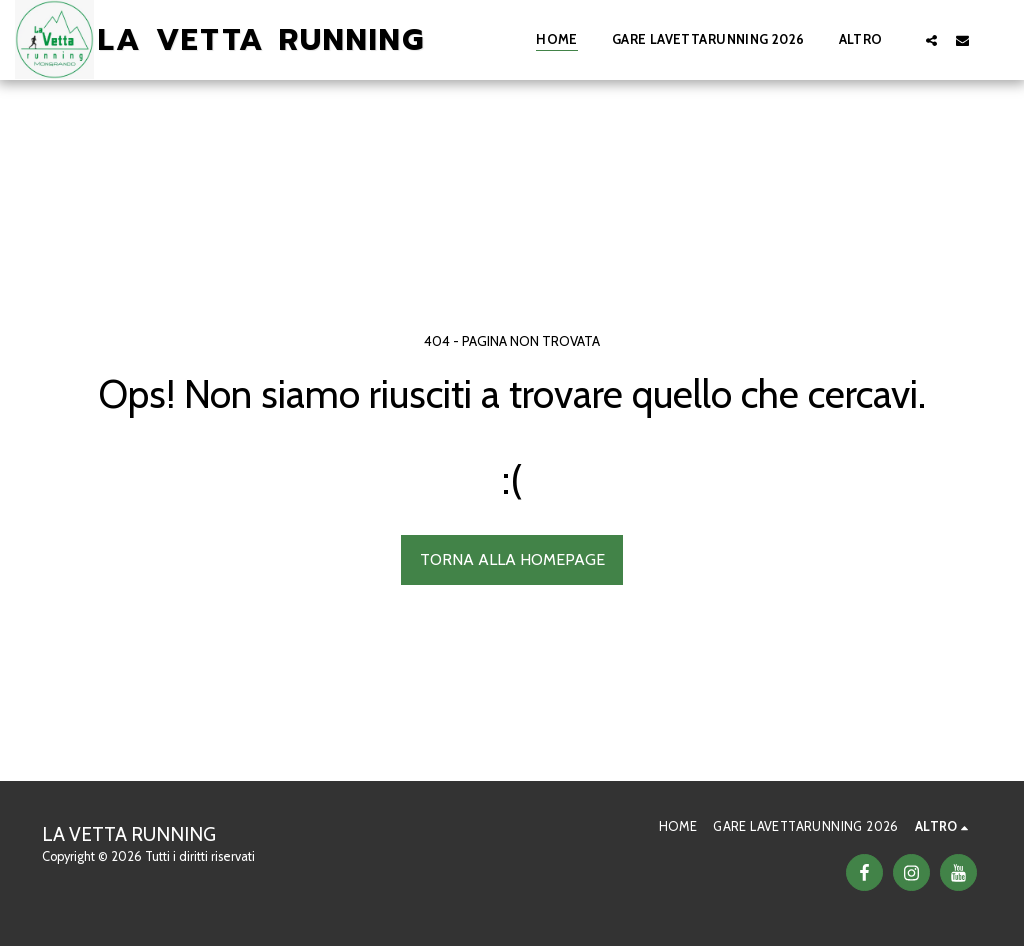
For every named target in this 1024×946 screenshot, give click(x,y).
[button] (931, 40)
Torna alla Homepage (512, 559)
